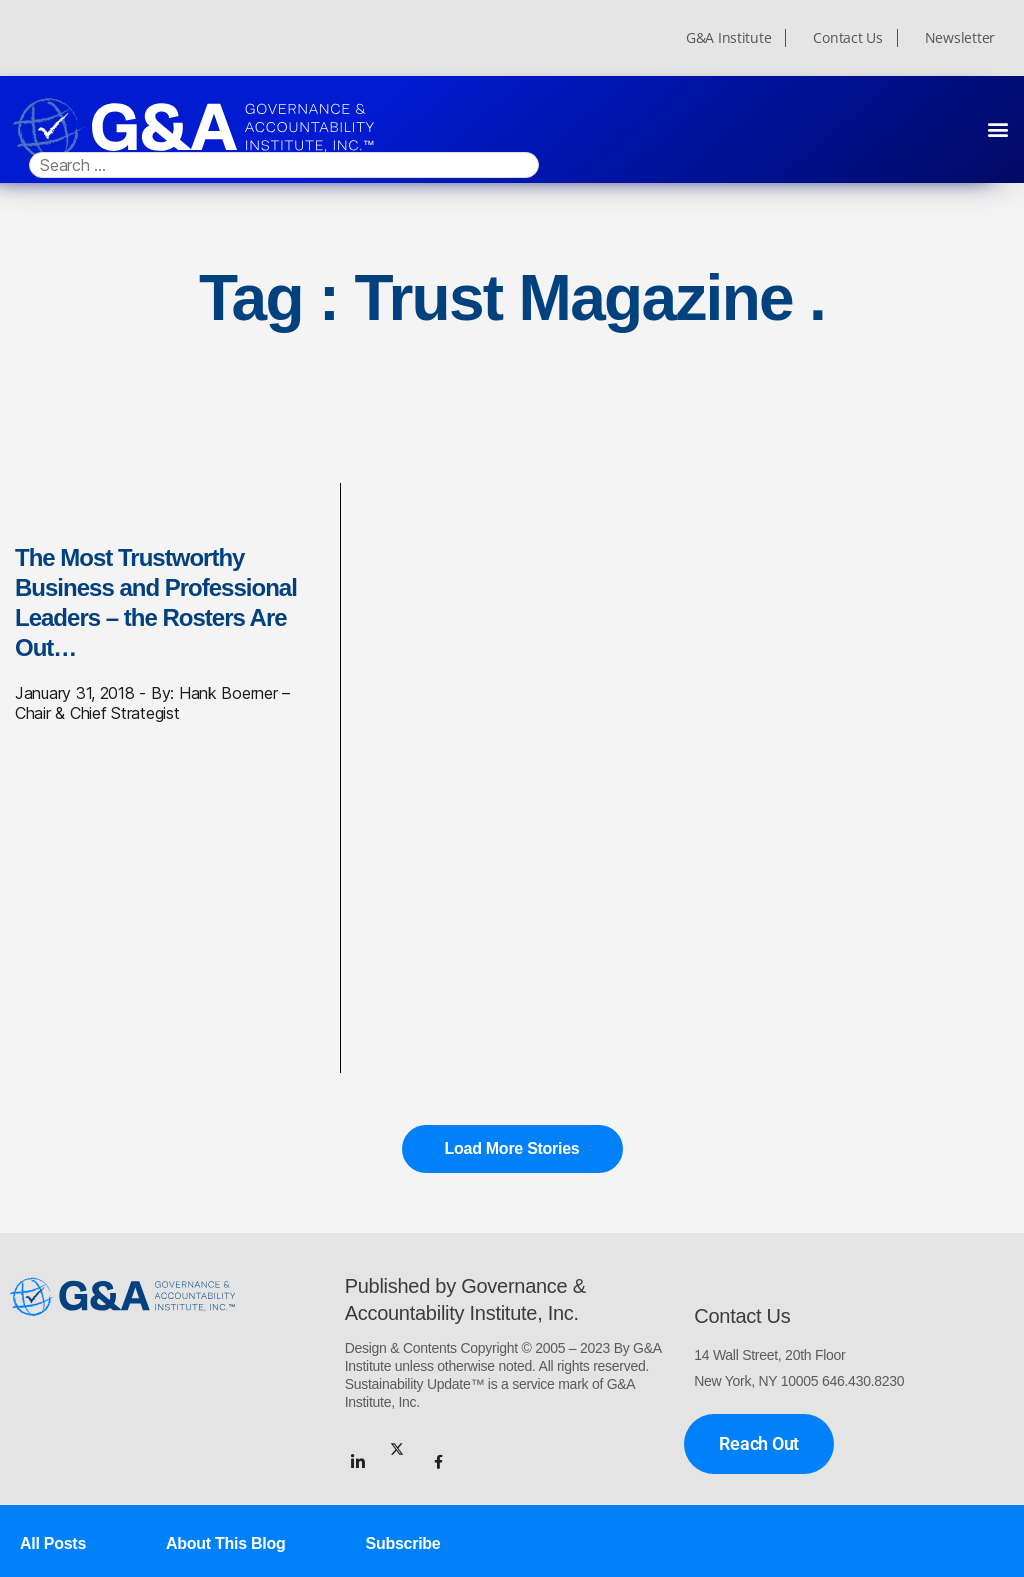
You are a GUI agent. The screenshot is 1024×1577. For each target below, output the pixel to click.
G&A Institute (729, 38)
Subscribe (403, 1543)
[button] (997, 128)
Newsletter (960, 38)
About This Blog (225, 1543)
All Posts (53, 1543)
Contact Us (847, 38)
